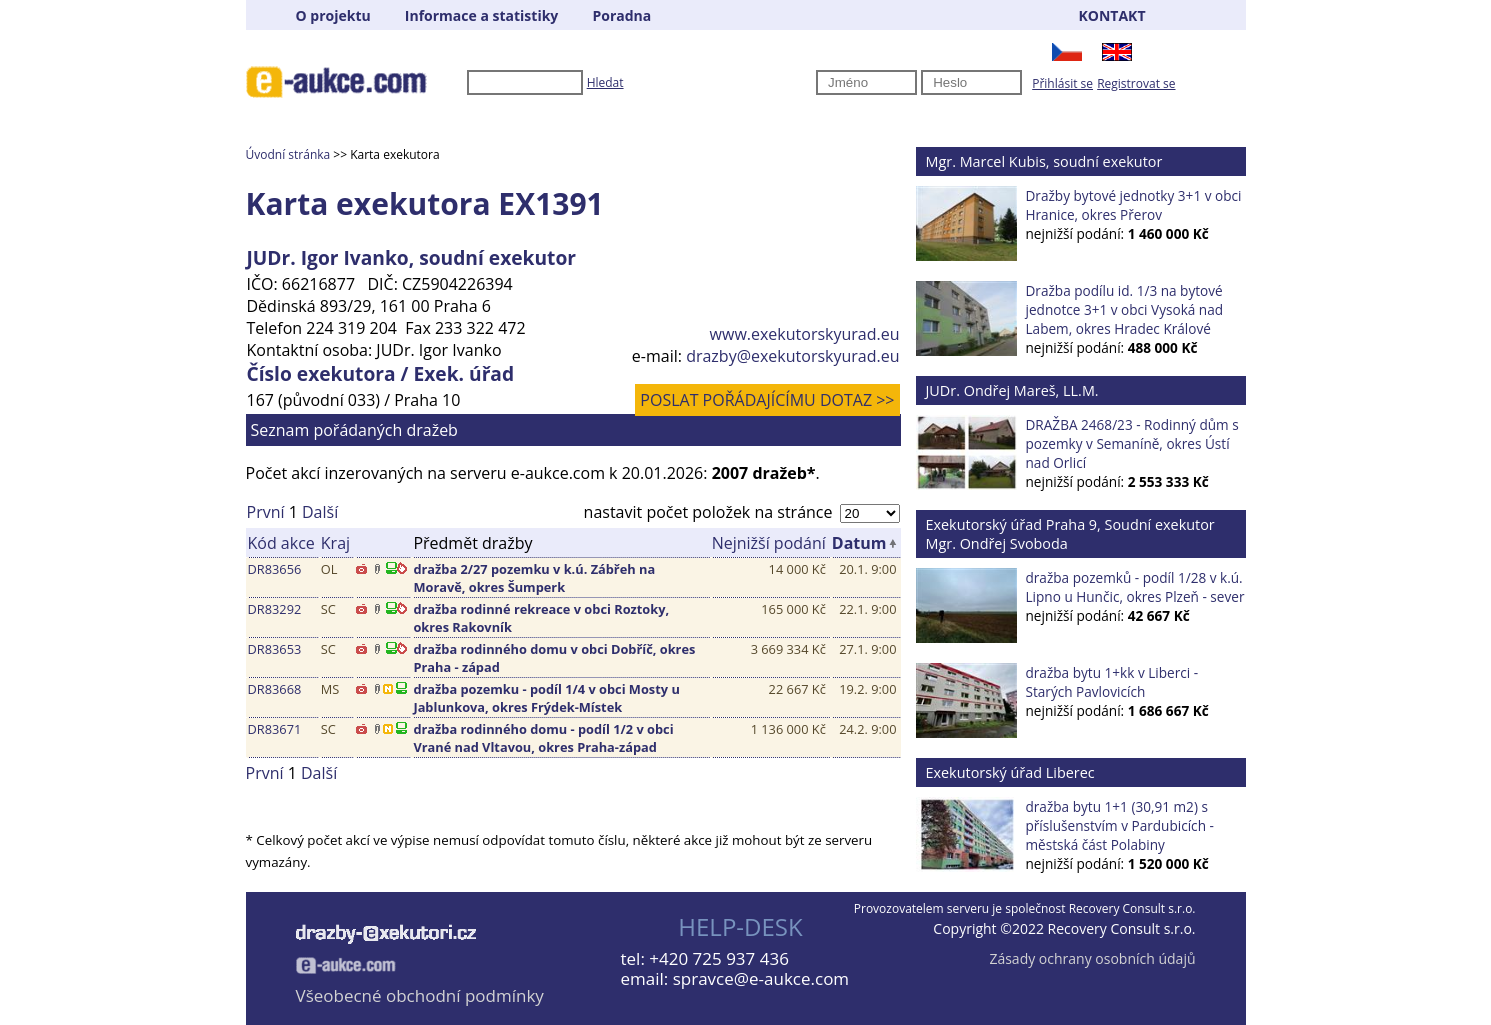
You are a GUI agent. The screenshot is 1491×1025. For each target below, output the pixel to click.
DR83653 (275, 649)
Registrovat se (1136, 83)
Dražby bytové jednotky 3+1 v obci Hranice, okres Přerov (1134, 205)
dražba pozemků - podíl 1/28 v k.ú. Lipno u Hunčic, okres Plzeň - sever (1135, 587)
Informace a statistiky (481, 15)
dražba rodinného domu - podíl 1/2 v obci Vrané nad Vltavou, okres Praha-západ (543, 738)
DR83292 (275, 609)
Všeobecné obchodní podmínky (420, 995)
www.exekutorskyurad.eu (805, 334)
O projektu (333, 15)
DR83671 (275, 729)
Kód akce (281, 543)
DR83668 (275, 689)
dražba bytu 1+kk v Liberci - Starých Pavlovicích (1112, 682)
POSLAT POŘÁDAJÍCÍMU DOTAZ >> (767, 400)
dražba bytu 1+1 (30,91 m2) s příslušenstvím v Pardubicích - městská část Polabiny (1120, 825)
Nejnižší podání (769, 543)
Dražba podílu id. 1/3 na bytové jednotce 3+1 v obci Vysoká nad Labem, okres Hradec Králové (1125, 309)
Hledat (605, 82)
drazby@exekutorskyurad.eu (792, 356)
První (266, 512)
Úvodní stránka (288, 154)
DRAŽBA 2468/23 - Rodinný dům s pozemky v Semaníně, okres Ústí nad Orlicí (1132, 443)
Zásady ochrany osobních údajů (1092, 958)
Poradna (621, 15)
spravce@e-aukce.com (761, 978)
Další (320, 512)
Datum (859, 543)
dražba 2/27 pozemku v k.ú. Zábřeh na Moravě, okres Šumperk (534, 578)
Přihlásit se (1062, 83)
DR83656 (275, 569)
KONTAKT (1112, 15)
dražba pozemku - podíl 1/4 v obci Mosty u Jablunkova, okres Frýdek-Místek (546, 698)
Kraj (335, 543)
